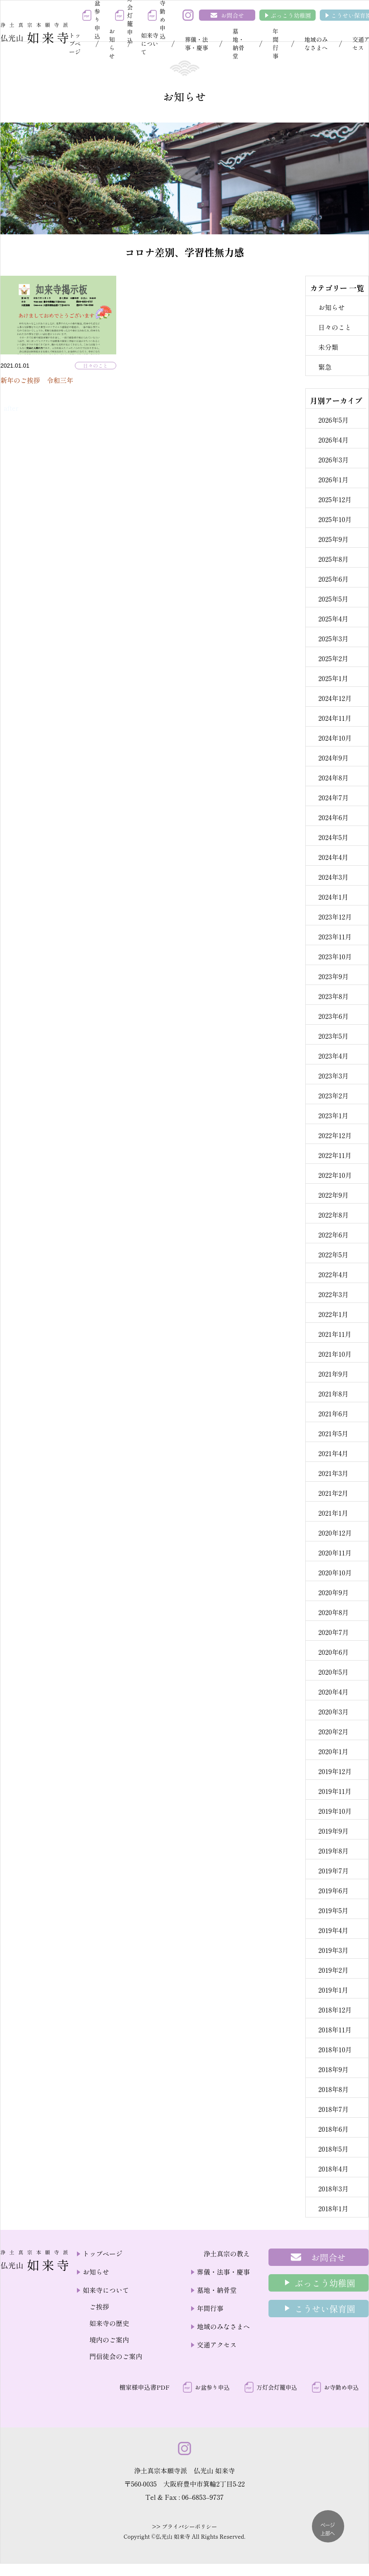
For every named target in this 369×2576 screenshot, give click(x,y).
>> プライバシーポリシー (184, 2526)
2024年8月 (333, 777)
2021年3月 (333, 1473)
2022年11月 (334, 1155)
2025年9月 (333, 539)
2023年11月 (335, 936)
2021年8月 (333, 1394)
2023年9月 (333, 976)
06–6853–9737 (203, 2497)
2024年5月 (333, 837)
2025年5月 (333, 599)
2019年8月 (333, 1851)
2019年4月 (333, 1930)
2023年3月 (333, 1076)
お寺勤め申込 (341, 2387)
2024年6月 (333, 817)
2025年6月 (333, 579)
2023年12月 (335, 917)
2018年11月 (335, 2029)
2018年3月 (333, 2188)
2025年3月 (333, 638)
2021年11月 (334, 1334)
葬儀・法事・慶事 (196, 43)
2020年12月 (335, 1533)
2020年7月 (333, 1632)
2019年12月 (335, 1771)
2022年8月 (333, 1215)
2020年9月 (333, 1592)
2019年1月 (333, 1990)
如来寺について (149, 43)
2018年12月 (335, 2010)
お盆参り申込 (212, 2387)
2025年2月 (333, 658)
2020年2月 (333, 1731)
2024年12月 (335, 698)
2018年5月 (333, 2149)
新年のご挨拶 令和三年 (36, 380)
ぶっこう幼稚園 (291, 15)
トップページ (75, 43)
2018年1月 (333, 2208)
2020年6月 (333, 1652)
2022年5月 (333, 1254)
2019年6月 (333, 1890)
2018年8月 (333, 2089)
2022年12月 (335, 1135)
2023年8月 (333, 996)
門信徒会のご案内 (115, 2356)
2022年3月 (333, 1294)
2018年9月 (333, 2069)
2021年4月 (333, 1453)
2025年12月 (335, 499)
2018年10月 (335, 2049)
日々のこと (95, 365)
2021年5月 (333, 1433)
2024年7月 (333, 797)
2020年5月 (333, 1672)
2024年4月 (333, 857)
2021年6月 (333, 1413)
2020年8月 (333, 1612)
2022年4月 (333, 1274)
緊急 (324, 367)
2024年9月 (333, 758)
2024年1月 (333, 897)
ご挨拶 (99, 2306)
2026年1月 (333, 479)
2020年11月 (335, 1553)
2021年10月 (335, 1354)
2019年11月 (334, 1791)
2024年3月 (333, 877)
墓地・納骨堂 (238, 43)
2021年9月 (333, 1374)
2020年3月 (333, 1712)
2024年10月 (335, 738)
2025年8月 (333, 559)
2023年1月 (333, 1115)
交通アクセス (217, 2345)
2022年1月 (333, 1314)
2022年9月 (333, 1195)
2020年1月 (333, 1751)
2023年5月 (333, 1036)
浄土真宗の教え (227, 2253)
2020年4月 (333, 1692)
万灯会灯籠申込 (276, 2387)
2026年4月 (333, 440)
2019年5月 (333, 1910)
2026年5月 (333, 420)
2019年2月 (333, 1970)
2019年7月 (333, 1870)
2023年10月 (335, 956)
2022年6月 (333, 1235)
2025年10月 (335, 519)
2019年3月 (333, 1950)
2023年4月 (333, 1056)
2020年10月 (335, 1572)
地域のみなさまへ (316, 43)
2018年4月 (333, 2169)
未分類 (328, 347)
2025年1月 (333, 678)
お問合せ (232, 15)
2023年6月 (333, 1016)
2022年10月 (335, 1175)
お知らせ (112, 43)
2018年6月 (333, 2129)
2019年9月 (333, 1831)
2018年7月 (333, 2109)
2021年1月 (333, 1513)
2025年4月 (333, 619)
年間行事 (275, 43)
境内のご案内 (109, 2340)
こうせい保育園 (325, 2308)
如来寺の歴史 (109, 2323)
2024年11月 (334, 718)
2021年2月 (333, 1493)
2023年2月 (333, 1095)
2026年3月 (333, 460)
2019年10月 (335, 1811)
